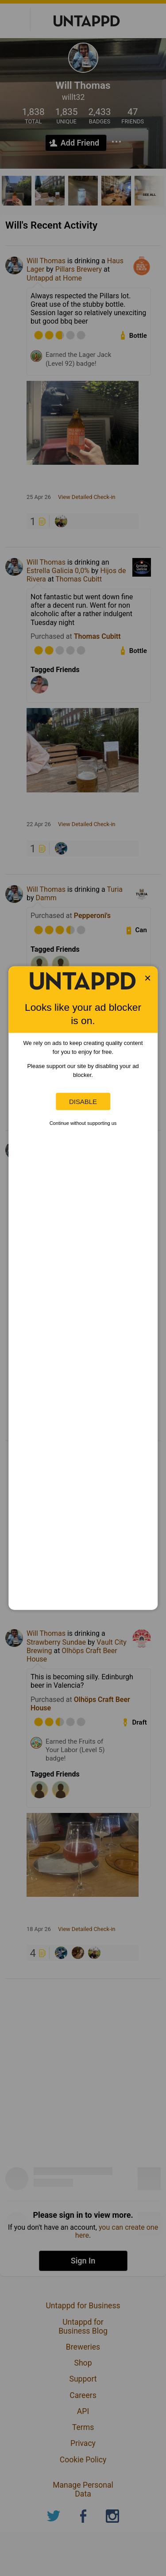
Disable (83, 1101)
